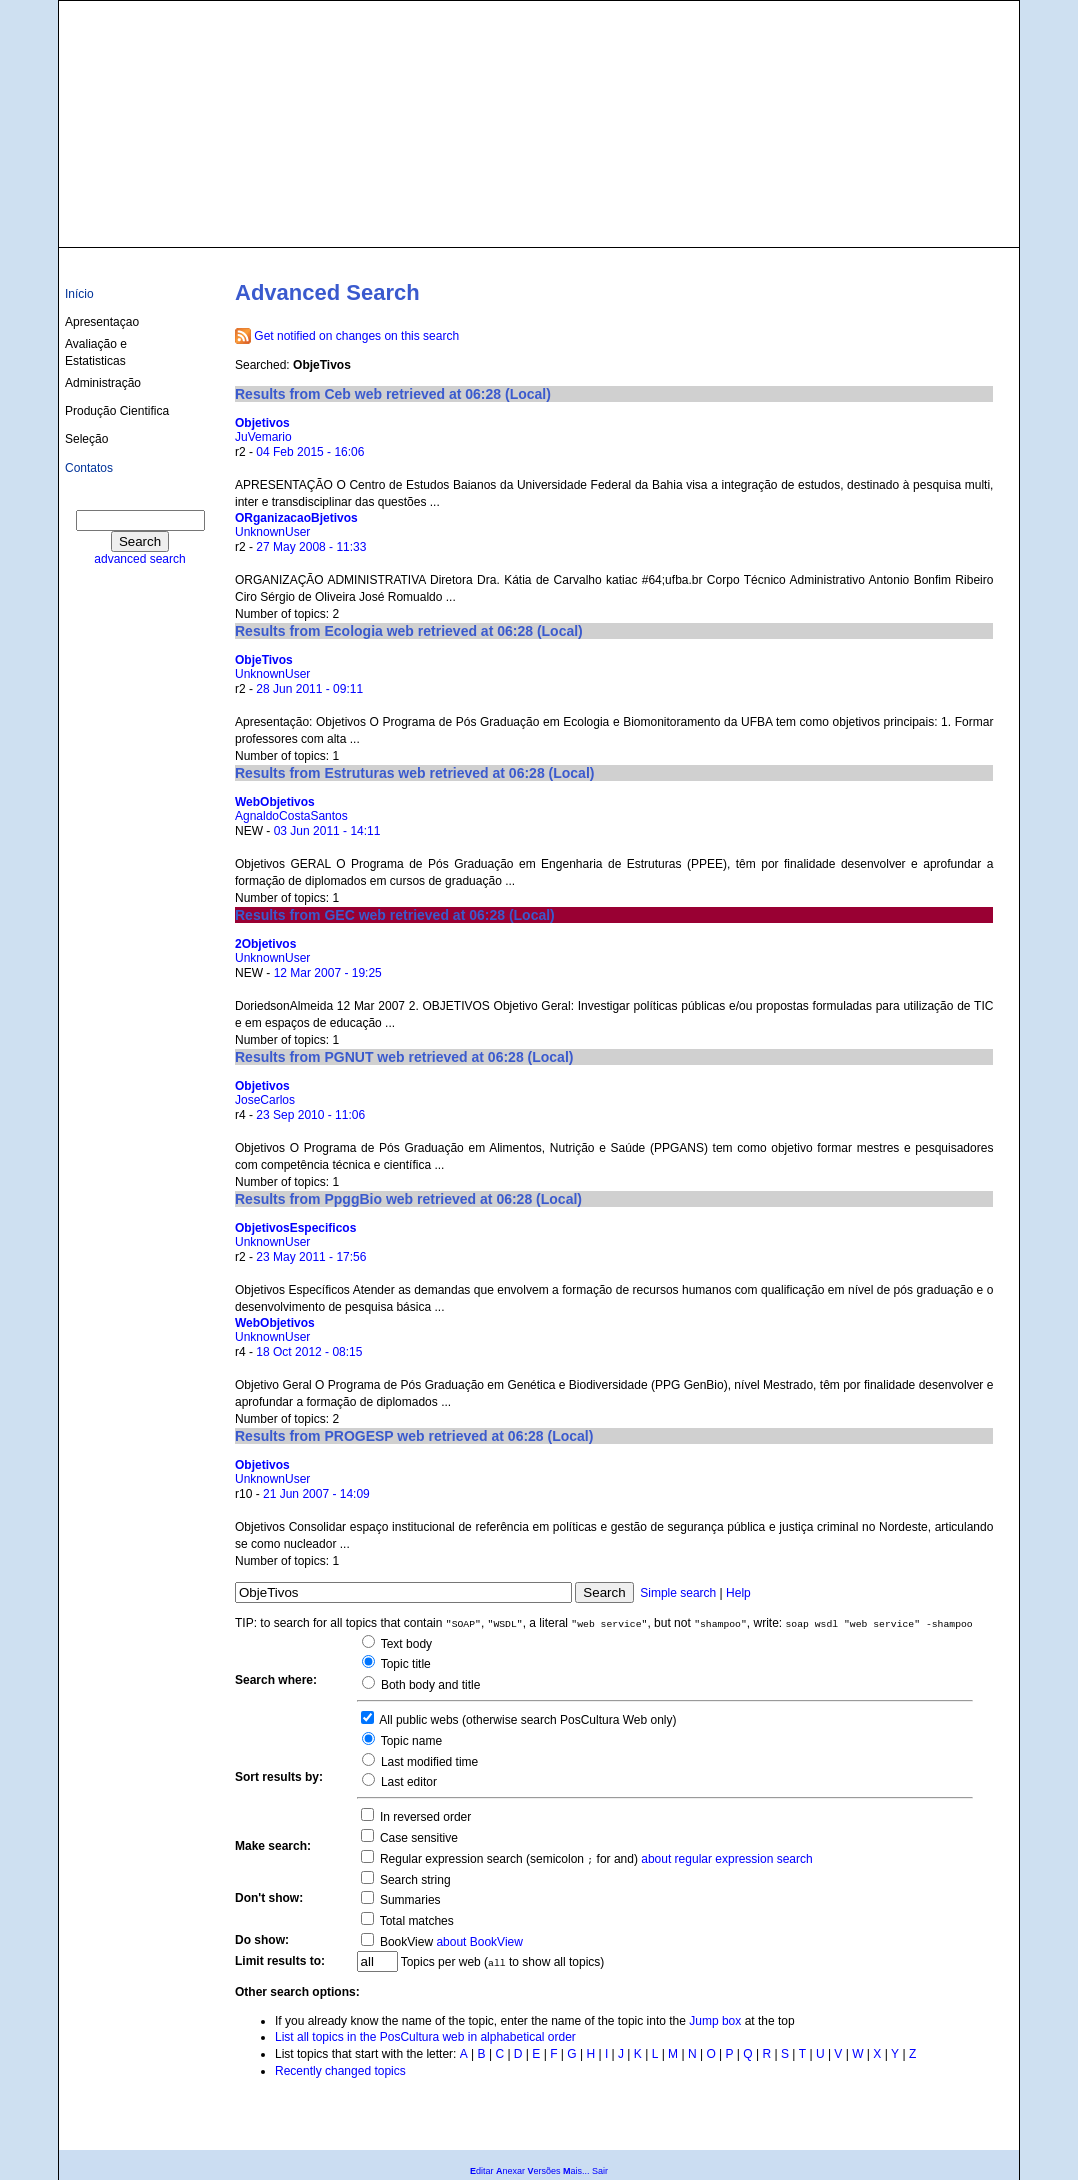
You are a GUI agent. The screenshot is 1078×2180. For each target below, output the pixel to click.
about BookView (479, 1942)
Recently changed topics (340, 2071)
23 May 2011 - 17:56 (311, 1257)
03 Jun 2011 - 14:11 (327, 831)
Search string (414, 1880)
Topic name (410, 1741)
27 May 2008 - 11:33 (311, 547)
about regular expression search (726, 1859)
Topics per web (441, 1962)
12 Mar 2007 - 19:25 (328, 973)
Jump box (715, 2021)
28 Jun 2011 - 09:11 (309, 689)
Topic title (404, 1664)
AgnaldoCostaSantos (291, 816)
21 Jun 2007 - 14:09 (316, 1494)
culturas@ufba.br (955, 222)
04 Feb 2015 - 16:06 (310, 452)
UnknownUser (272, 532)
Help (738, 1593)
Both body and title (429, 1685)
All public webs (418, 1720)
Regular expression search (450, 1859)
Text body (405, 1644)
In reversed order (424, 1817)
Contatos (89, 468)
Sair (600, 2171)
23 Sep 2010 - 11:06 (310, 1115)
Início (79, 294)
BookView (405, 1942)
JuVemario (263, 437)
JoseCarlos (265, 1100)
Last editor (407, 1782)
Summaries (409, 1900)
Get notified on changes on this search (356, 336)
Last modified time (428, 1762)
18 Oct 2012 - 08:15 (309, 1352)
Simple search (678, 1593)
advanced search (139, 559)
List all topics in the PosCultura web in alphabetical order (425, 2037)
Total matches (415, 1921)
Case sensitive (417, 1838)
